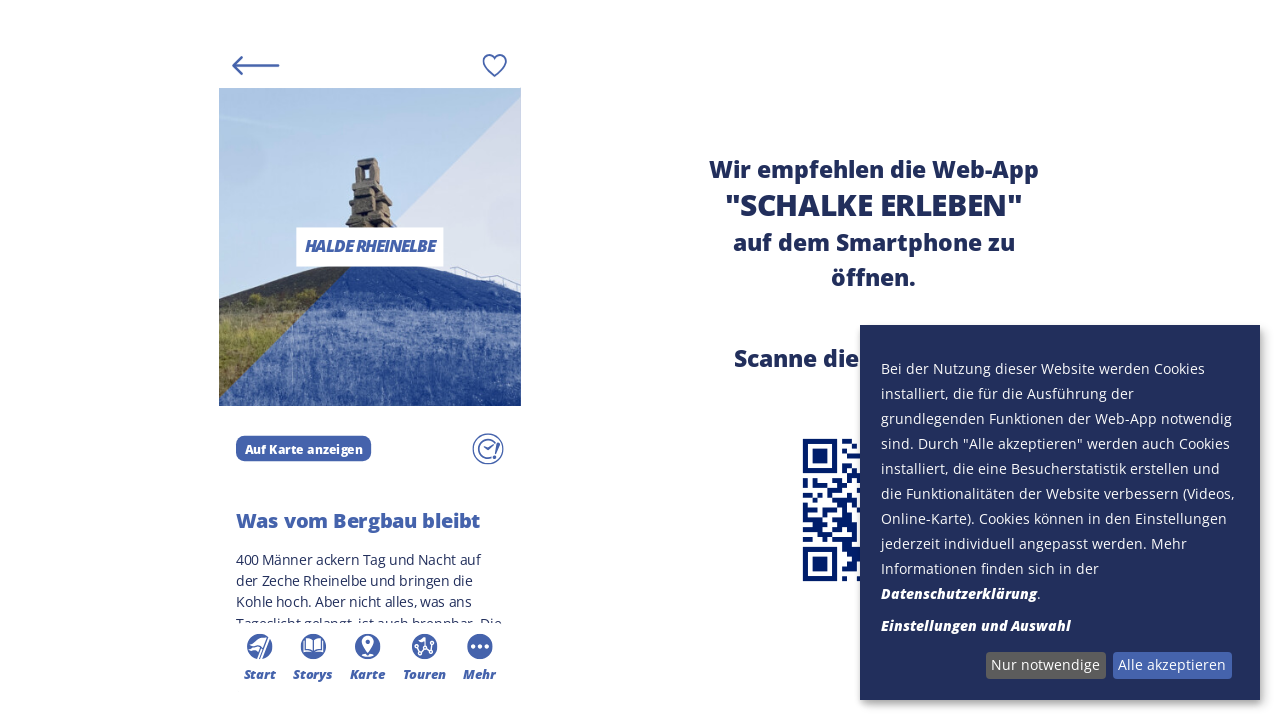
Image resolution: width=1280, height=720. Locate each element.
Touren (423, 657)
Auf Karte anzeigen (303, 448)
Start (259, 657)
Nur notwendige (1045, 664)
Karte (367, 657)
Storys (312, 657)
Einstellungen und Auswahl (976, 625)
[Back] (255, 64)
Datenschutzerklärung (959, 593)
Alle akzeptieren (1172, 664)
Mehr (478, 657)
